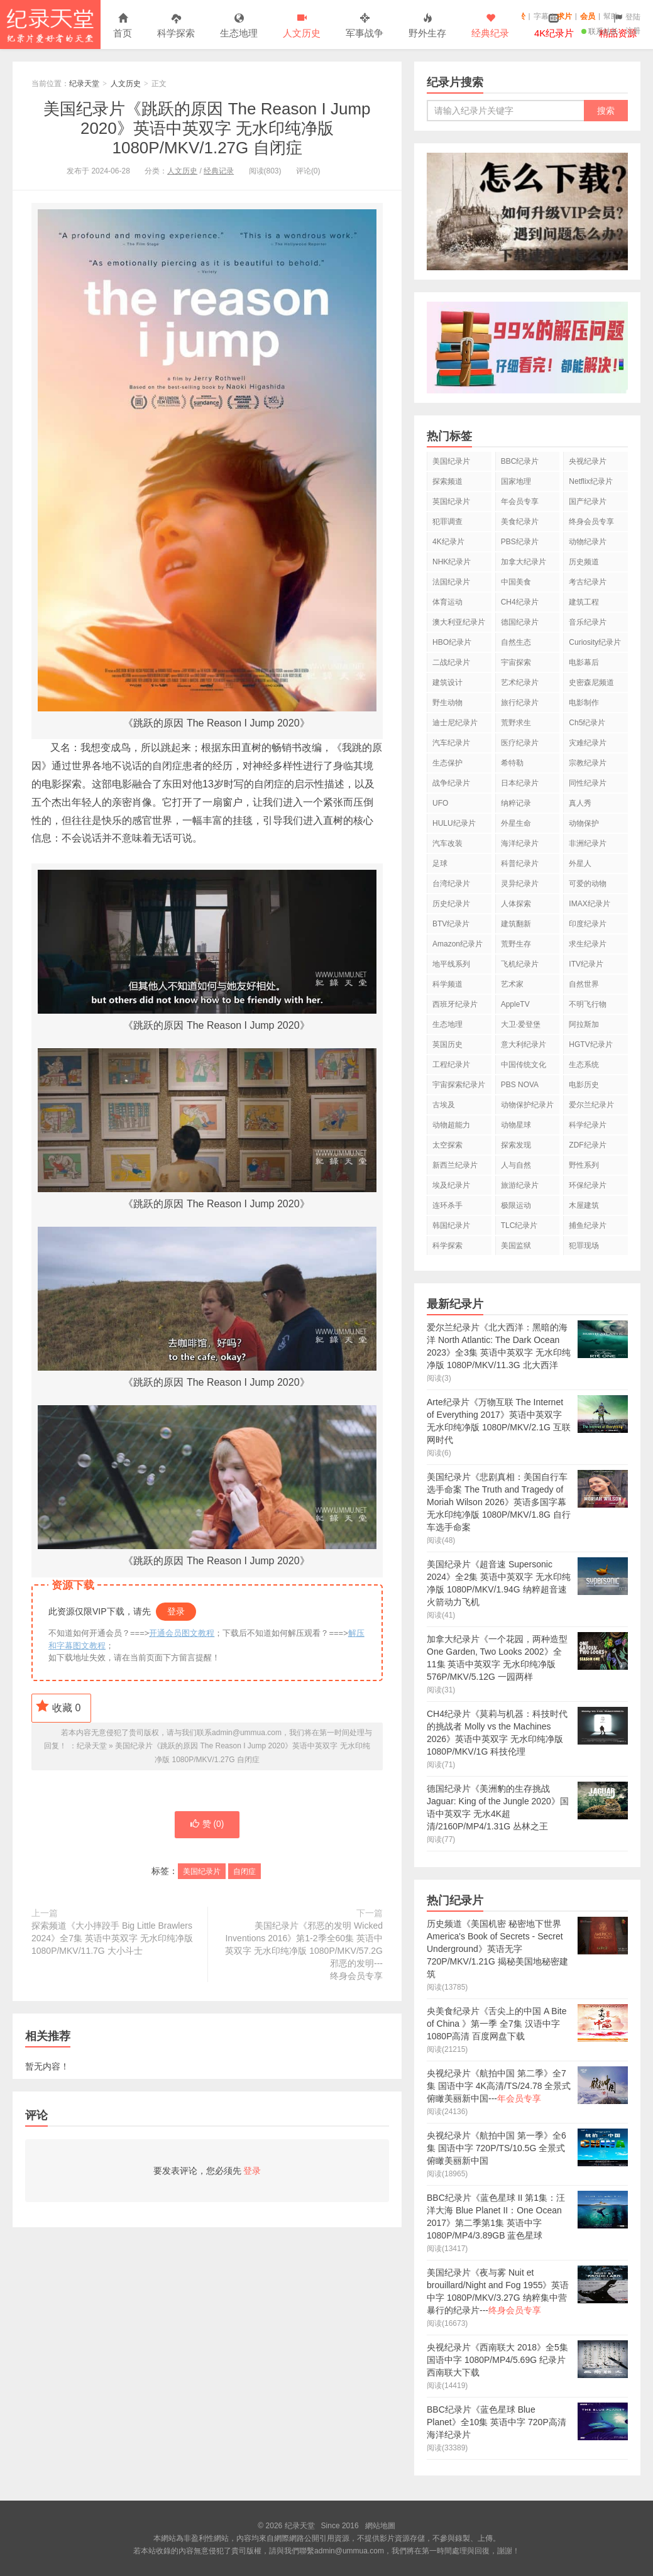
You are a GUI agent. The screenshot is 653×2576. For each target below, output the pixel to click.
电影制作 (584, 702)
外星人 (580, 863)
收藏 (58, 1706)
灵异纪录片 (520, 883)
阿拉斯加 (584, 1024)
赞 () (207, 1825)
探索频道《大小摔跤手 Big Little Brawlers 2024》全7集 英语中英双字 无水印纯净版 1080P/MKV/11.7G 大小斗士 (112, 1938)
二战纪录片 (451, 662)
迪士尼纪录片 (455, 722)
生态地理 (239, 26)
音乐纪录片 (587, 622)
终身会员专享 (591, 521)
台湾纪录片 (451, 883)
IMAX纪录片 (589, 903)
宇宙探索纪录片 (458, 1084)
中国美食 (516, 582)
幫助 (610, 16)
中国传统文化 (523, 1064)
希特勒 (512, 763)
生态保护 (447, 763)
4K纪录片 (448, 541)
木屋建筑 (584, 1205)
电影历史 (584, 1084)
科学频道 (447, 984)
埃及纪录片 (451, 1185)
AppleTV (515, 1004)
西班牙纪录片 (455, 1004)
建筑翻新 (516, 923)
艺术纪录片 (520, 682)
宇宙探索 (516, 662)
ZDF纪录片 (587, 1145)
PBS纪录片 (520, 541)
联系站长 (599, 31)
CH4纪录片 (520, 602)
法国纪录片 (451, 582)
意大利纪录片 (523, 1044)
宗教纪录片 (587, 763)
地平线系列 (451, 964)
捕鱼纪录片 (587, 1225)
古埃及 (443, 1104)
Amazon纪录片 (457, 944)
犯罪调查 (447, 521)
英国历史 (447, 1044)
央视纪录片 (587, 461)
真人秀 (580, 803)
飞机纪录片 (520, 964)
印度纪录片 (587, 923)
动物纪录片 (587, 541)
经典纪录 (490, 26)
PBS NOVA (520, 1084)
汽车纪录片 (451, 742)
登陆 (632, 17)
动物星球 (516, 1125)
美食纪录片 (520, 521)
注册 (632, 30)
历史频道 (584, 561)
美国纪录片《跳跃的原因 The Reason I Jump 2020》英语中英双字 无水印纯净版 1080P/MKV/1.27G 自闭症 (206, 128)
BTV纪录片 (450, 923)
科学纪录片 (587, 1125)
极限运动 (516, 1205)
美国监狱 (516, 1245)
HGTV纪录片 (590, 1044)
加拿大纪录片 (523, 561)
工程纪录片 (451, 1064)
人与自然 (516, 1165)
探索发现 (516, 1145)
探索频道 (447, 481)
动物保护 (584, 823)
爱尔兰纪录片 (591, 1104)
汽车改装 (447, 843)
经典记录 (219, 171)
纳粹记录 (516, 803)
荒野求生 (516, 722)
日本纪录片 (520, 783)
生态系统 (584, 1064)
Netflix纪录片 (590, 481)
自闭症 (244, 1872)
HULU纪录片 (454, 823)
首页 (122, 26)
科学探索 (176, 26)
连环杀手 (447, 1205)
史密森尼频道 (591, 682)
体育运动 (447, 602)
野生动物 (447, 702)
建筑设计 (447, 682)
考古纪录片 (587, 582)
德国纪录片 (520, 622)
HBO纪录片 (451, 642)
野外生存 (427, 26)
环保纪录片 (587, 1185)
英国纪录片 (451, 501)
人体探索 (516, 903)
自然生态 (516, 642)
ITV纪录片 (586, 964)
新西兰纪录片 (455, 1165)
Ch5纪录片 (587, 722)
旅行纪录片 (520, 702)
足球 (439, 863)
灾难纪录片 (587, 742)
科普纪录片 (520, 863)
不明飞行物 (587, 1004)
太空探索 (447, 1145)
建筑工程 (584, 602)
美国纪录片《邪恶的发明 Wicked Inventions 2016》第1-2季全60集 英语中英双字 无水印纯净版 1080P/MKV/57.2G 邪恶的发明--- (301, 1952)
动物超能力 (451, 1125)
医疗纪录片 (520, 742)
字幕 (541, 16)
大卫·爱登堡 (521, 1024)
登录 (176, 1611)
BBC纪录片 (520, 461)
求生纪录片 (587, 944)
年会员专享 (520, 501)
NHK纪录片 (451, 561)
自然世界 (584, 984)
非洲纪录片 (587, 843)
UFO (440, 803)
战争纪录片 (451, 783)
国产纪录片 (587, 501)
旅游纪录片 (520, 1185)
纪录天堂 (50, 24)
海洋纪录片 (520, 843)
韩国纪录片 (451, 1225)
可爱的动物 (587, 883)
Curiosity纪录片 (595, 642)
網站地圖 (380, 2525)
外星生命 (516, 823)
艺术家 (512, 984)
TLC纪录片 (519, 1225)
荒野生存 (516, 944)
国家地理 (516, 481)
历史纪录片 (451, 903)
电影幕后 (584, 662)
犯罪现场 (584, 1245)
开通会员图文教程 (181, 1633)
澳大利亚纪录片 (458, 622)
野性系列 (584, 1165)
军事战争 (364, 26)
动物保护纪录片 (527, 1104)
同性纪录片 (587, 783)
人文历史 (302, 26)
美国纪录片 (202, 1872)
